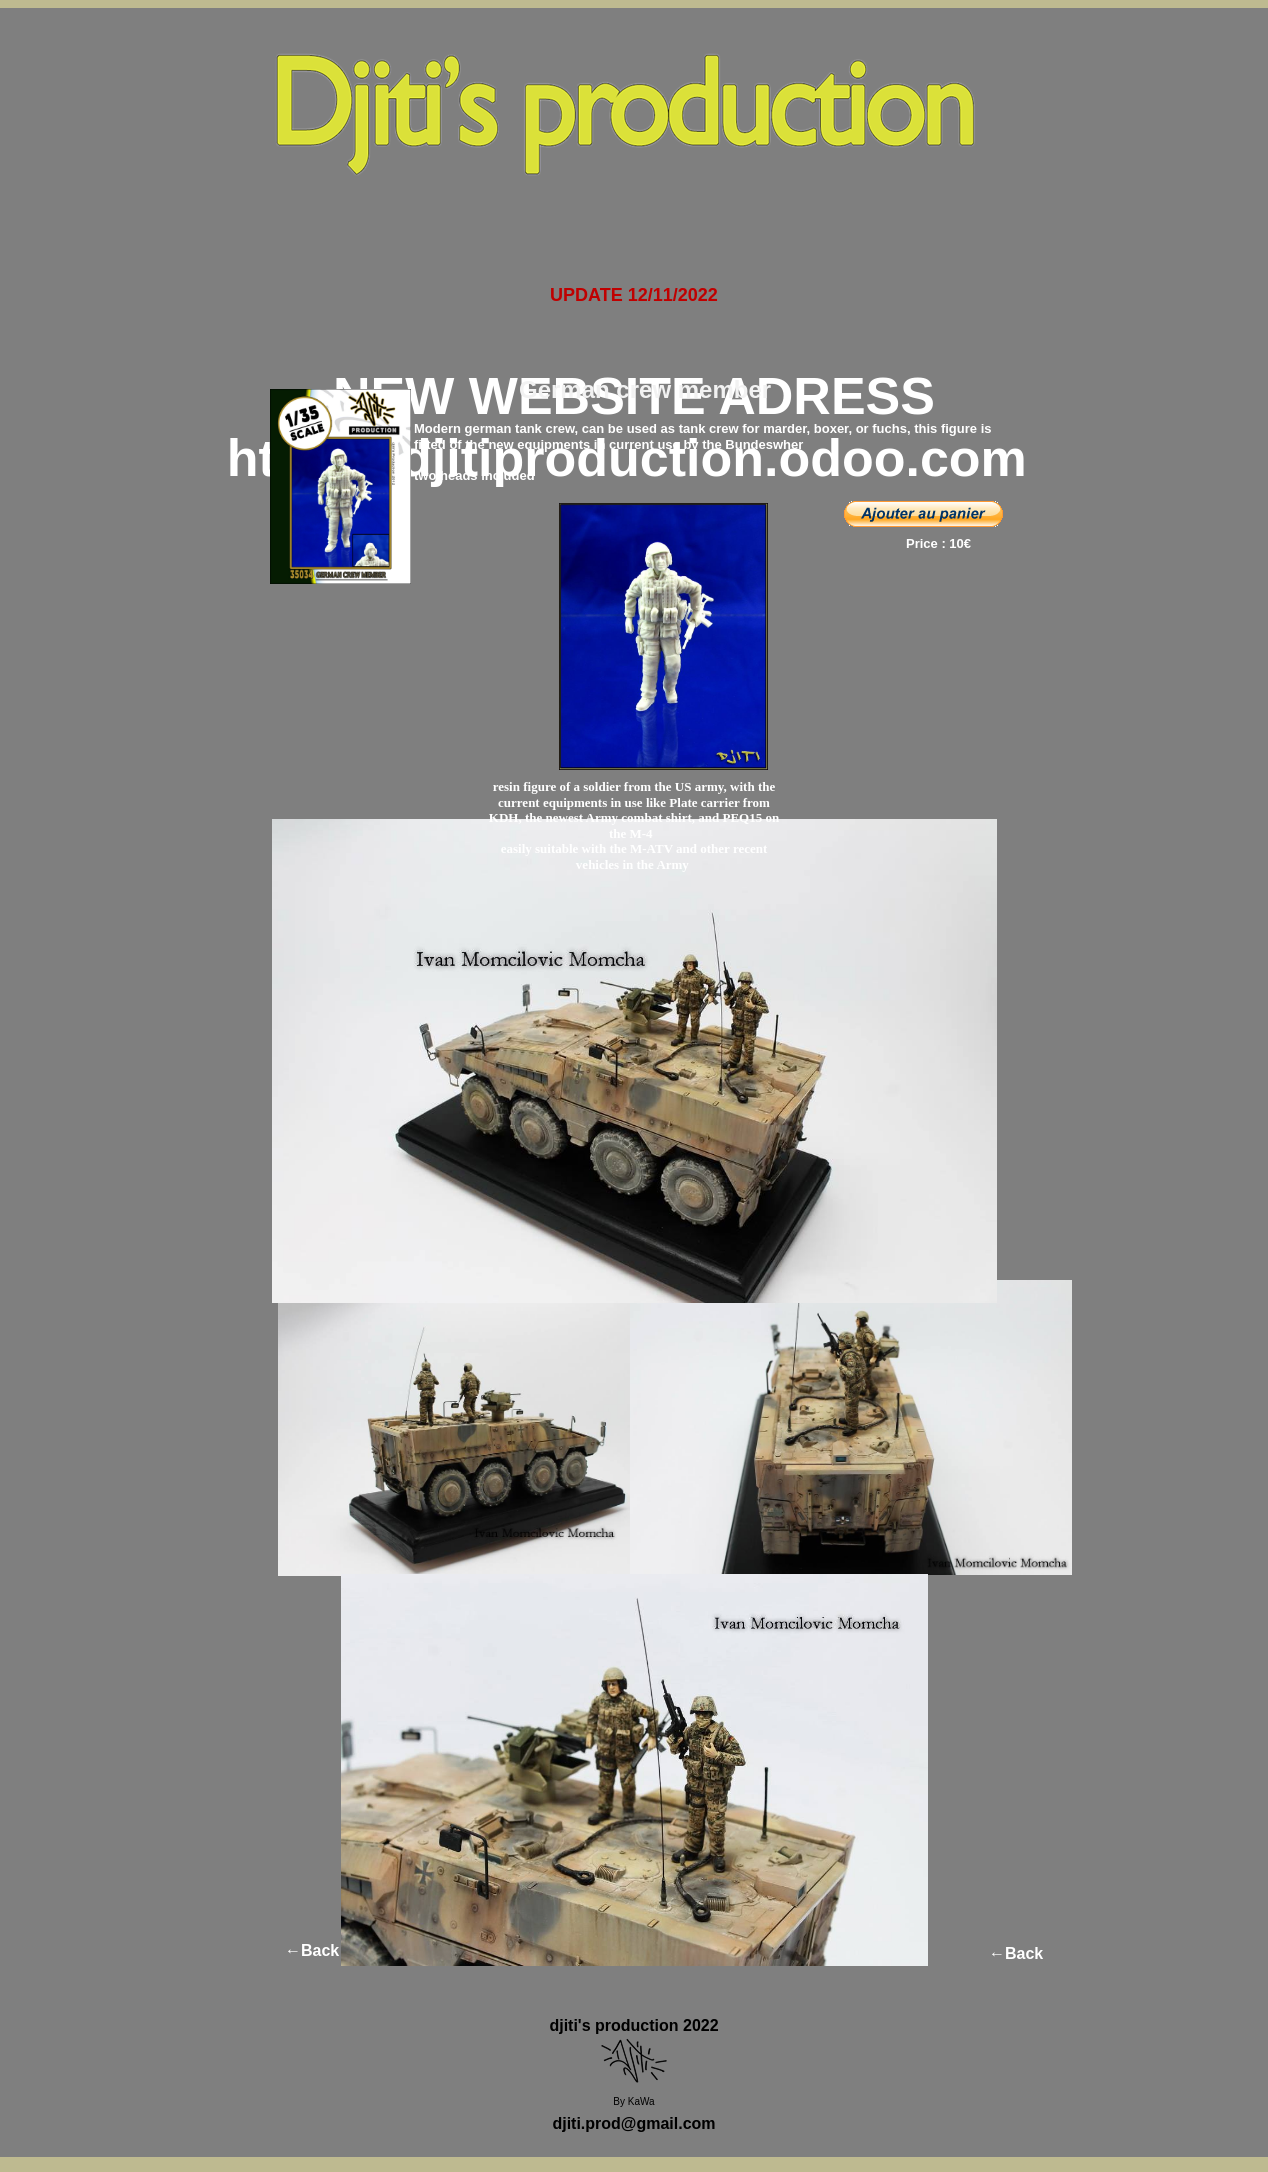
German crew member (645, 389)
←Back (312, 1950)
